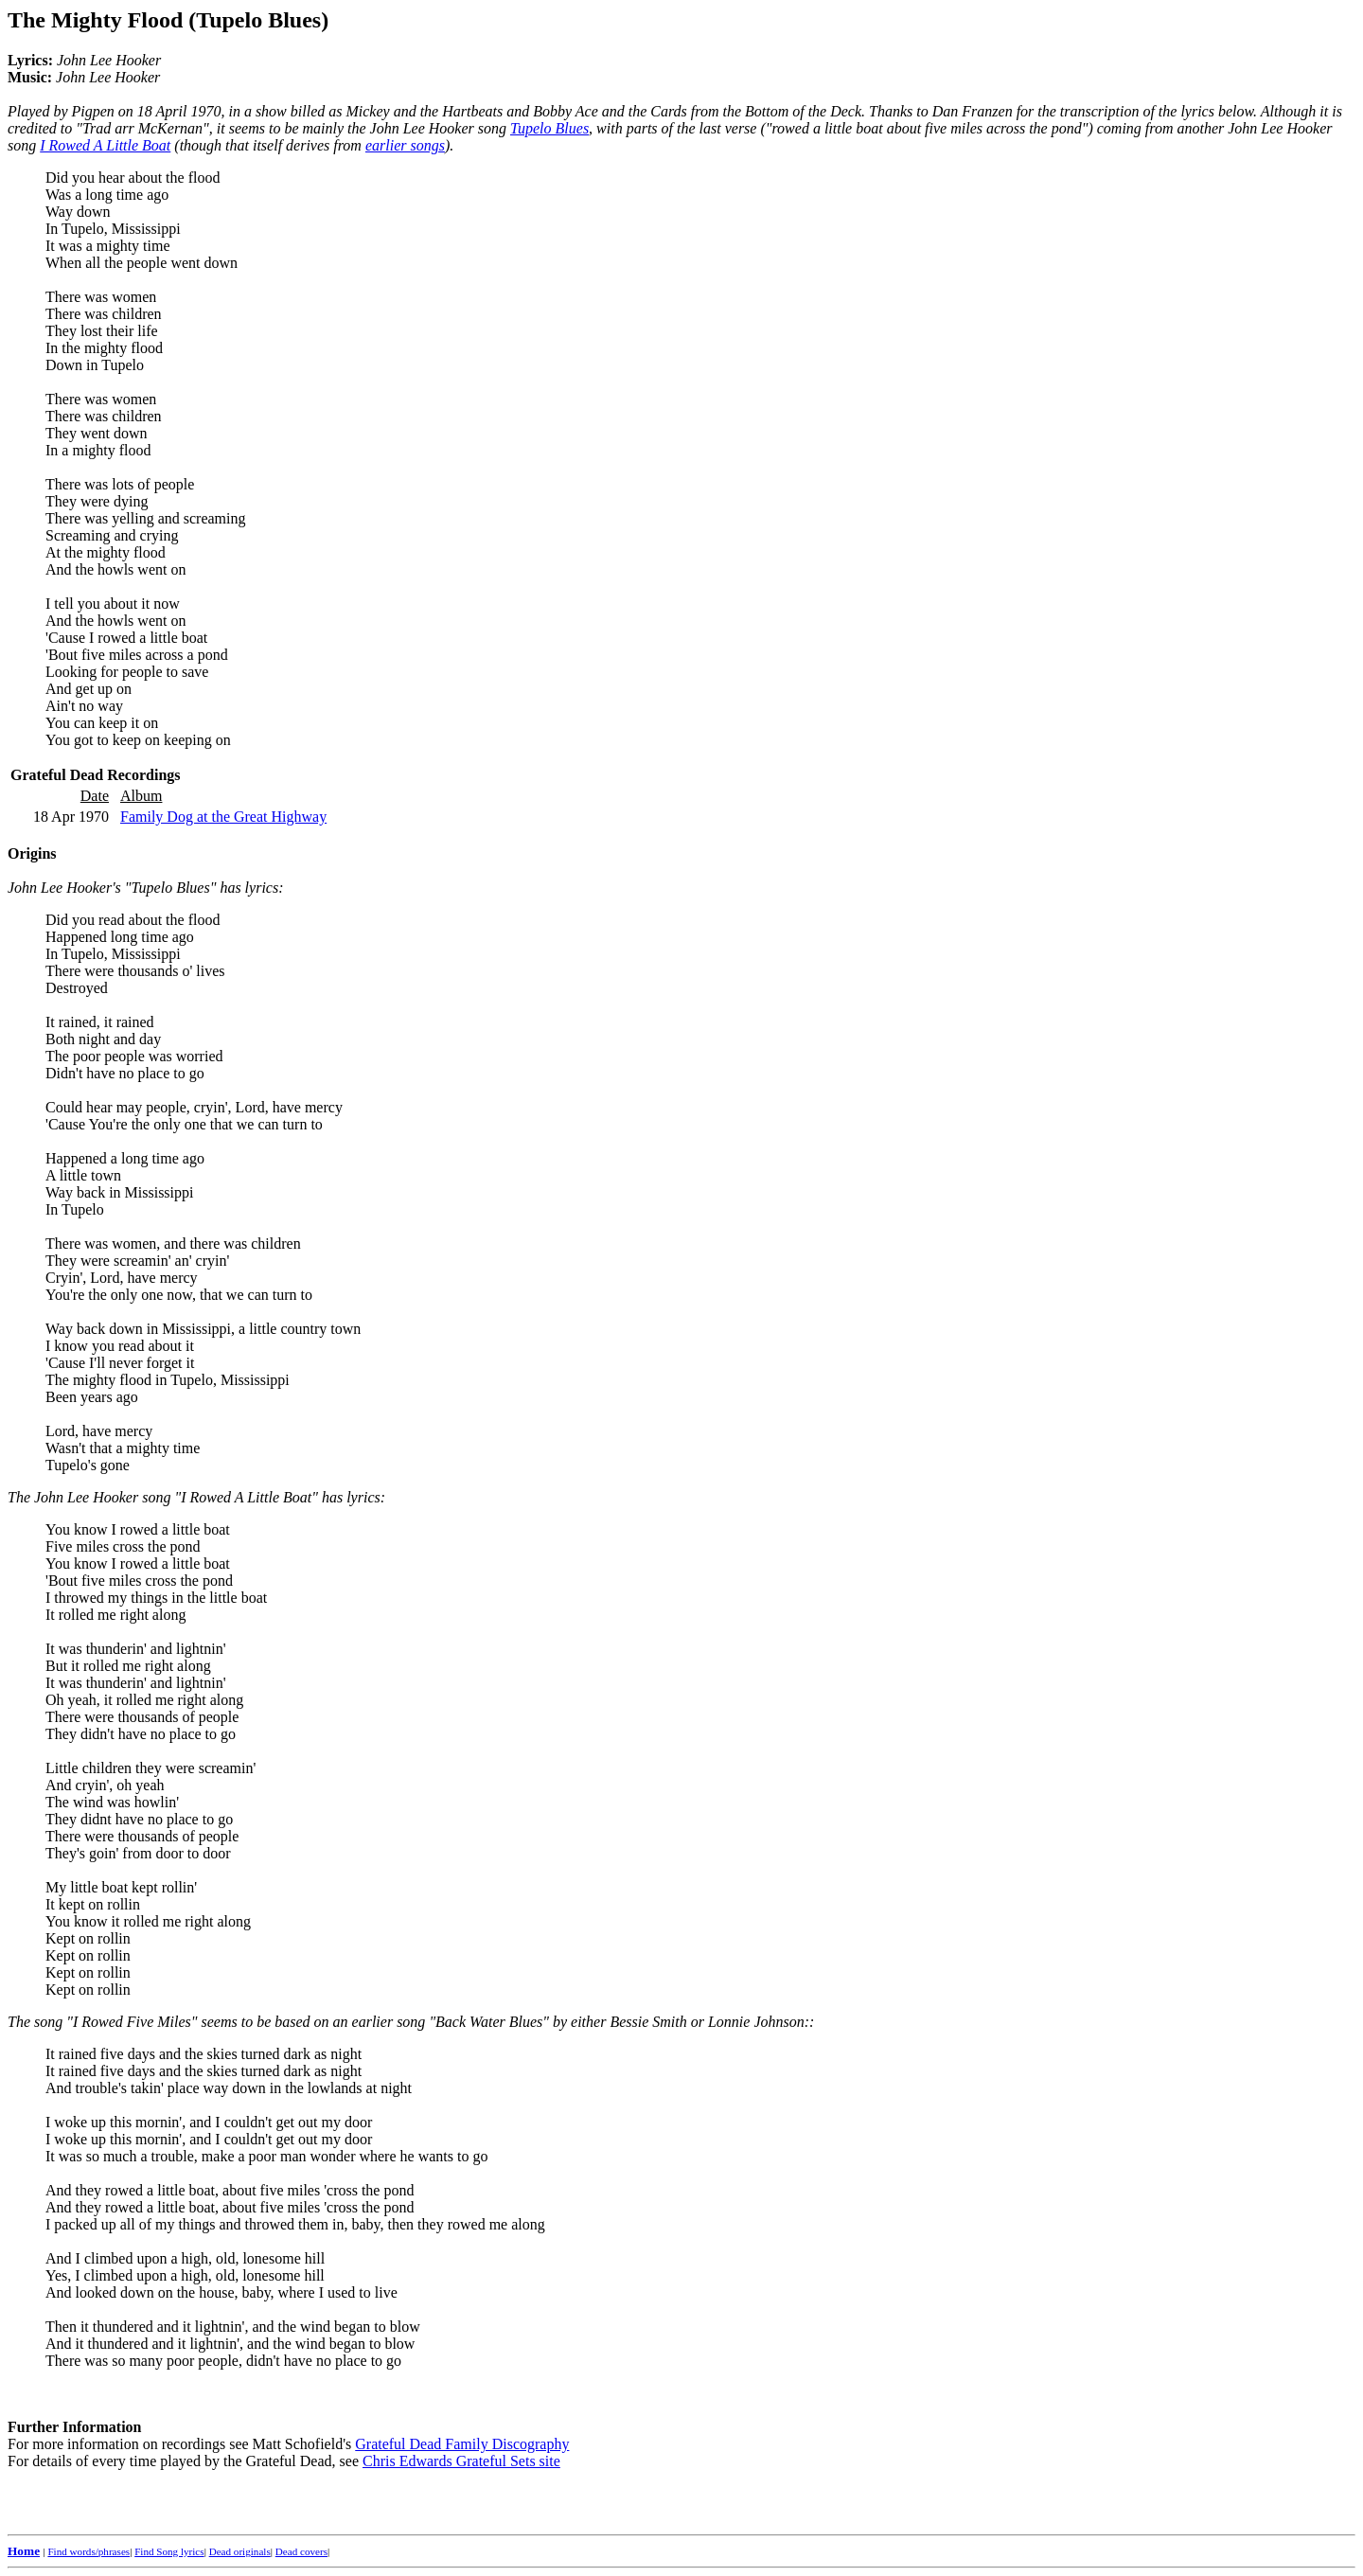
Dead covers (301, 2551)
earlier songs (405, 145)
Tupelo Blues (549, 128)
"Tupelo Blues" (171, 887)
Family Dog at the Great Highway (223, 816)
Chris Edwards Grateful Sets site (461, 2461)
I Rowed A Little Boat (105, 145)
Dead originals (240, 2551)
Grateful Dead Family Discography (462, 2444)
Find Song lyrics (169, 2551)
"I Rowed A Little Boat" (246, 1497)
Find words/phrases (88, 2551)
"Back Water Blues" (489, 2022)
